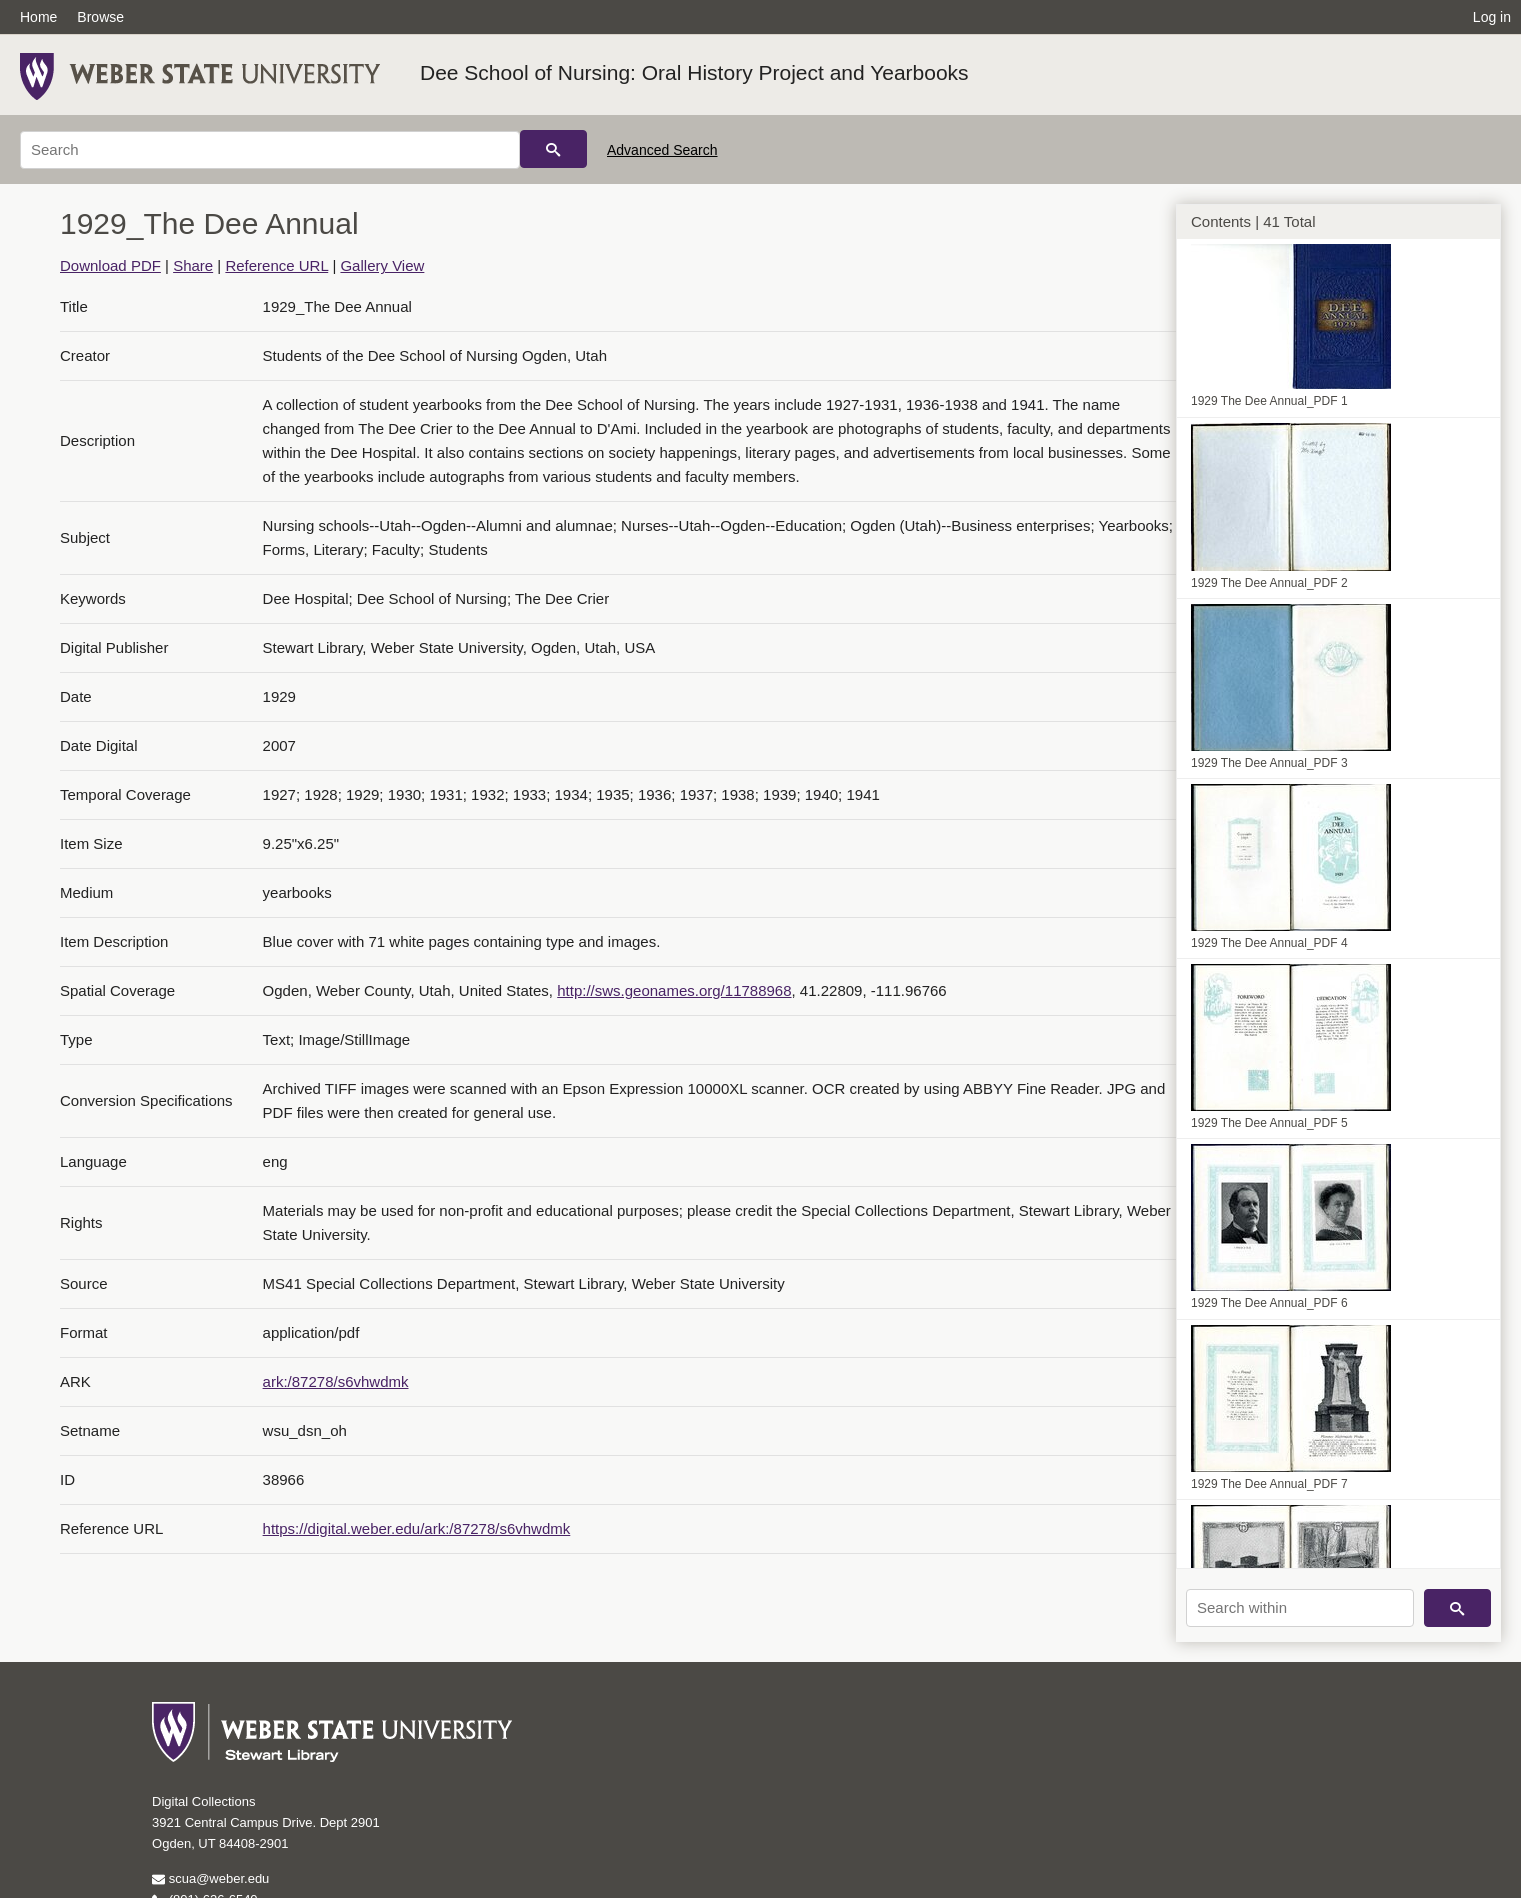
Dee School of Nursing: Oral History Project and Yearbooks (694, 72)
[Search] (270, 150)
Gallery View (382, 265)
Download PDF (110, 265)
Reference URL (276, 265)
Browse (100, 17)
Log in (1492, 17)
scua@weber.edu (210, 1878)
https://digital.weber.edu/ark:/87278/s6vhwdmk (417, 1528)
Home (38, 17)
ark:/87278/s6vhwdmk (336, 1381)
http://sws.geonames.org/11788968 (674, 990)
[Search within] (1300, 1608)
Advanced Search (662, 150)
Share (193, 265)
